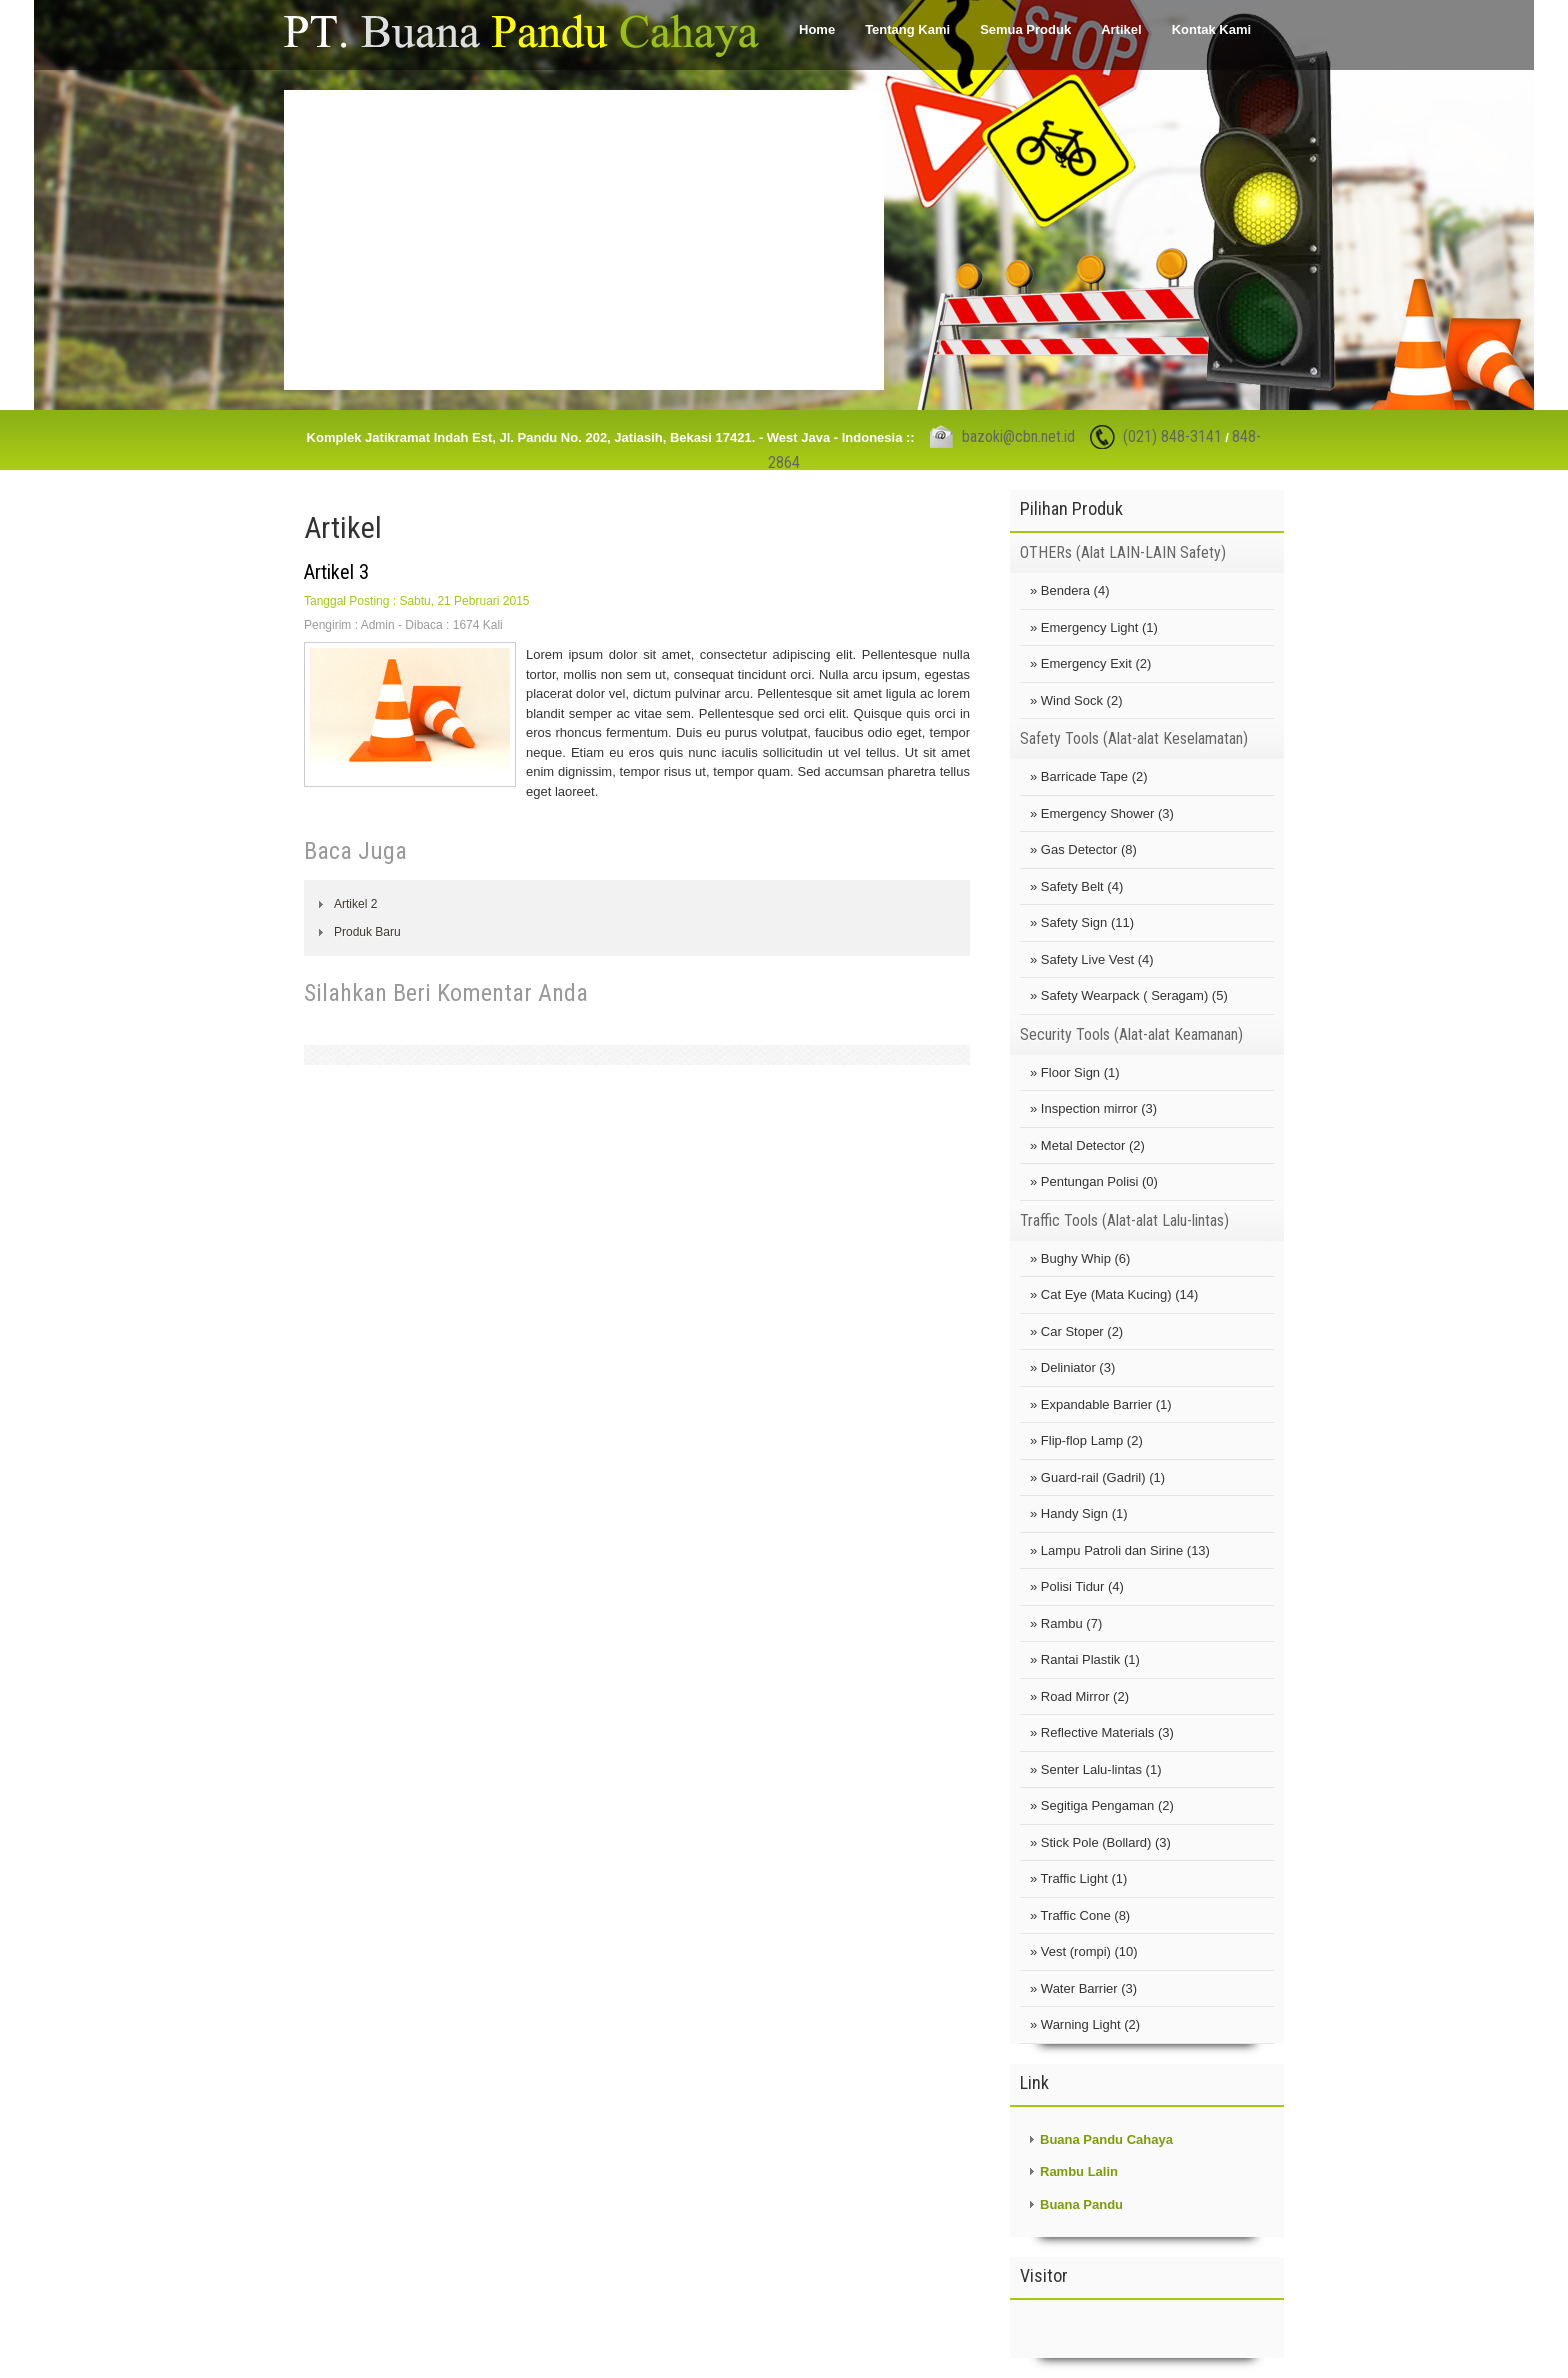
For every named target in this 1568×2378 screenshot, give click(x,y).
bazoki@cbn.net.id (1018, 436)
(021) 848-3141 (1172, 436)
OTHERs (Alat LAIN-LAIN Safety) (1123, 552)
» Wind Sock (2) (1076, 700)
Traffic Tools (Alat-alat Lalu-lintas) (1124, 1220)
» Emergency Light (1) (1094, 627)
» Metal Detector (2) (1087, 1145)
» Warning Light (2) (1085, 2024)
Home (817, 29)
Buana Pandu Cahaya (1106, 2139)
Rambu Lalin (1079, 2171)
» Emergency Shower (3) (1102, 813)
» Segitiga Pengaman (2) (1102, 1805)
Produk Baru (367, 932)
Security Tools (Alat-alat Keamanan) (1131, 1034)
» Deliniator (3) (1072, 1367)
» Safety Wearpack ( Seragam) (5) (1129, 995)
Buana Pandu (1081, 2204)
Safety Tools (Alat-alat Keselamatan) (1134, 738)
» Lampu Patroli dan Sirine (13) (1120, 1550)
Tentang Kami (907, 29)
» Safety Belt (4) (1076, 886)
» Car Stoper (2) (1076, 1331)
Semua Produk (1025, 29)
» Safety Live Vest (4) (1092, 959)
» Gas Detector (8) (1083, 849)
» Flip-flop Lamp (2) (1086, 1440)
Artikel (1121, 29)
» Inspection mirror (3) (1093, 1108)
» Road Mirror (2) (1079, 1696)
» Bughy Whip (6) (1080, 1258)
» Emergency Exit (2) (1090, 663)
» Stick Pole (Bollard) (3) (1100, 1842)
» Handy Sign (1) (1079, 1513)
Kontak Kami (1211, 29)
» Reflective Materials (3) (1102, 1732)
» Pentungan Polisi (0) (1094, 1181)
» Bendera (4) (1070, 590)
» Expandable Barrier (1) (1101, 1404)
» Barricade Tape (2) (1089, 776)
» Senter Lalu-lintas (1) (1096, 1769)
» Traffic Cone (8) (1080, 1915)
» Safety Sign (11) (1082, 922)
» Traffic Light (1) (1078, 1878)
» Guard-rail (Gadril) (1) (1097, 1477)
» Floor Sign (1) (1075, 1072)
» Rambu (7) (1066, 1623)
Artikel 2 (355, 904)
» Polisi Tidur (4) (1077, 1586)
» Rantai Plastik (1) (1085, 1659)
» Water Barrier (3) (1083, 1988)
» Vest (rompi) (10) (1084, 1951)
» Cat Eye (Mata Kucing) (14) (1114, 1294)
